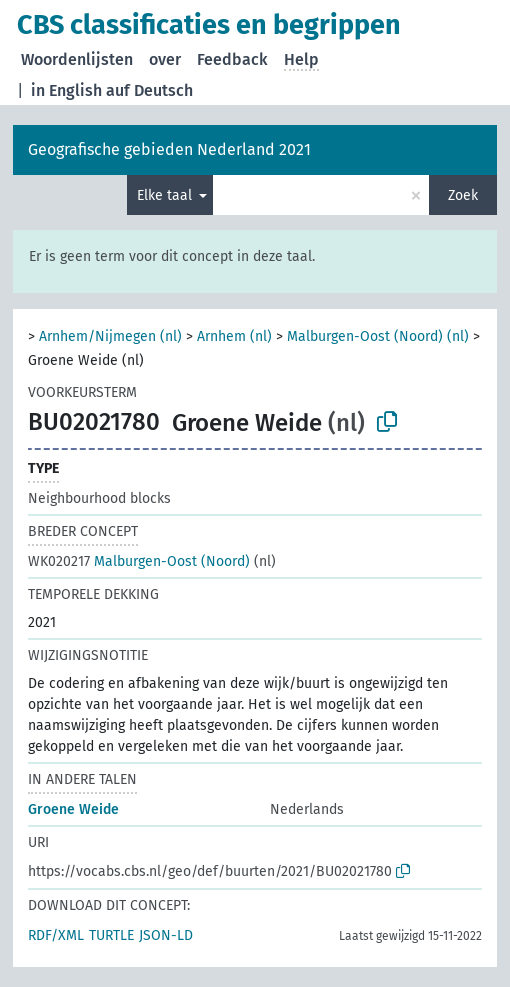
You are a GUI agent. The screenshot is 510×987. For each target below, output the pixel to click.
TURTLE (111, 935)
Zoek (463, 195)
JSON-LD (166, 935)
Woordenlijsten (77, 59)
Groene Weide (73, 809)
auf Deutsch (149, 90)
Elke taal (166, 195)
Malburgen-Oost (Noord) (139, 561)
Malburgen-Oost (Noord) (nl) (378, 336)
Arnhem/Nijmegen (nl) (110, 336)
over (165, 59)
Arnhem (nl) (234, 336)
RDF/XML (56, 935)
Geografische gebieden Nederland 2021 (169, 149)
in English (66, 90)
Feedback (232, 59)
